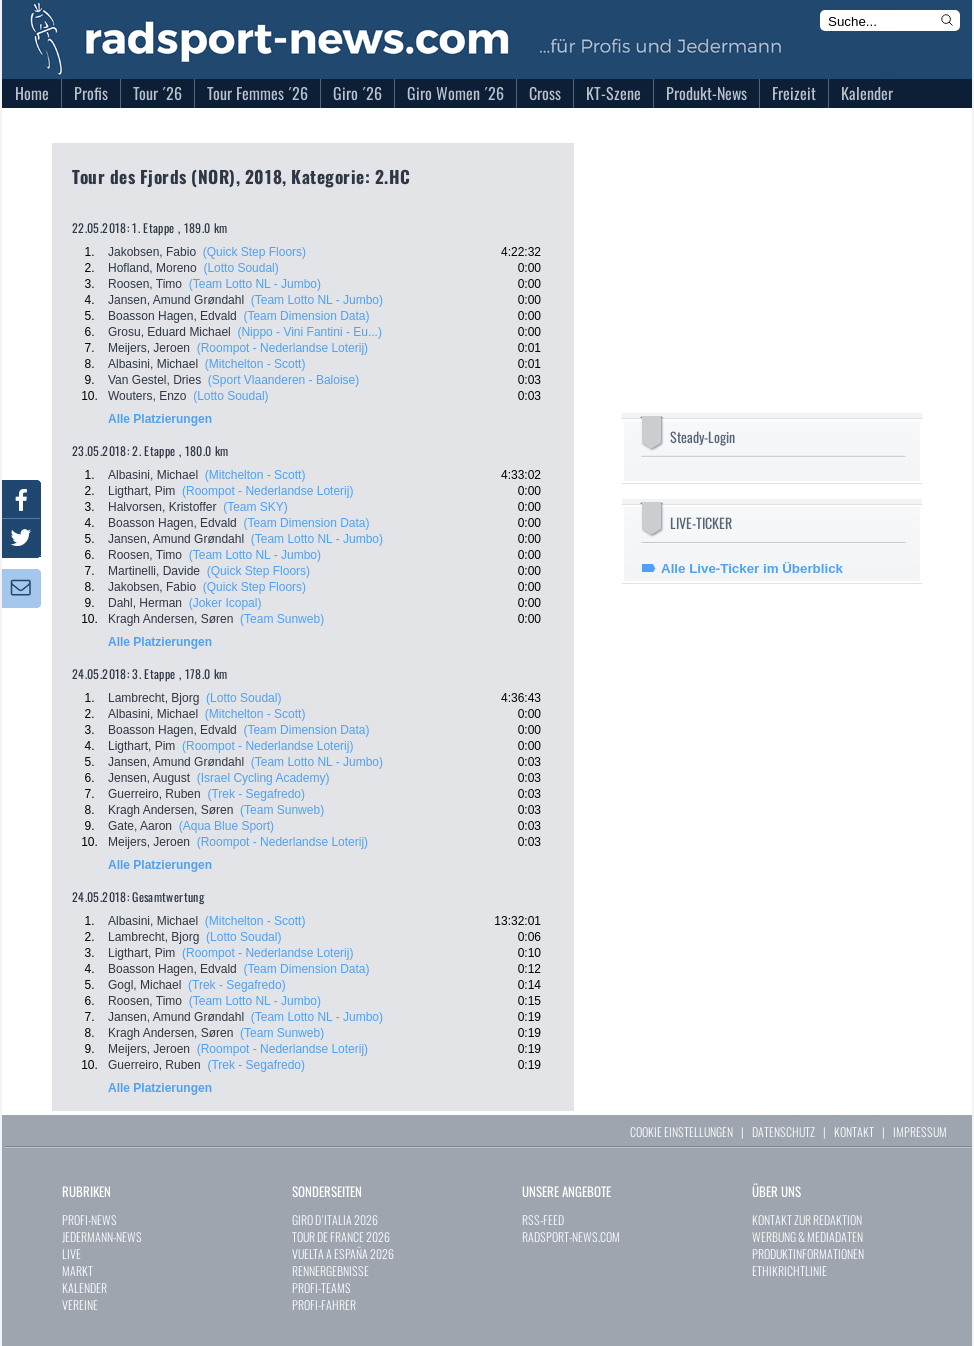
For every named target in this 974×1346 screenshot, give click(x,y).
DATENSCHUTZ (783, 1131)
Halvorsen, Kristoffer (162, 507)
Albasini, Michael (153, 364)
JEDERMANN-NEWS (102, 1236)
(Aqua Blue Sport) (226, 826)
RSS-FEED (543, 1219)
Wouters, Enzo (147, 396)
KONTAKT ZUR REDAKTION (807, 1219)
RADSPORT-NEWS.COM (571, 1236)
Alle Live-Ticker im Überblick (752, 568)
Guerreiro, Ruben (154, 794)
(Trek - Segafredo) (256, 794)
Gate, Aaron (140, 826)
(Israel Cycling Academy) (263, 778)
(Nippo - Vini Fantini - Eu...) (309, 332)
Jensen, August (149, 778)
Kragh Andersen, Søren (170, 619)
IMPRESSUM (920, 1131)
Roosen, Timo (145, 284)
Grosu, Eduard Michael (169, 332)
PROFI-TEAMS (321, 1287)
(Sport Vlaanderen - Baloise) (283, 380)
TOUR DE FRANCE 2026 (341, 1236)
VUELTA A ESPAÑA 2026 (343, 1253)
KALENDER (84, 1287)
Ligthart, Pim (141, 491)
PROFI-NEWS (89, 1219)
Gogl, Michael (144, 985)
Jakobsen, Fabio (152, 252)
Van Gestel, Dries (154, 380)
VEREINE (80, 1304)
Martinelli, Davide (154, 571)
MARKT (77, 1270)
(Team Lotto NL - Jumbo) (255, 284)
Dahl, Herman (145, 603)
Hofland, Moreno (152, 268)
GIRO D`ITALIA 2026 (335, 1219)
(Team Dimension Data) (306, 316)
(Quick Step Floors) (254, 252)
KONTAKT (854, 1131)
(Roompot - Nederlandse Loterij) (282, 348)
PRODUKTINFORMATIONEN (808, 1253)
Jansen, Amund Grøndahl (176, 300)
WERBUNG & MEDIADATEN (807, 1236)
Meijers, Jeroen (149, 348)
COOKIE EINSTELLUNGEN (681, 1131)
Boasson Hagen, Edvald (172, 316)
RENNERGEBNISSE (330, 1270)
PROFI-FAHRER (324, 1304)
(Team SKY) (255, 507)
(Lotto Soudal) (240, 268)
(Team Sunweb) (282, 619)
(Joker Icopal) (225, 603)
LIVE (71, 1253)
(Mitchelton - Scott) (255, 364)
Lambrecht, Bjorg (153, 698)
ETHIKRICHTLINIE (789, 1270)
